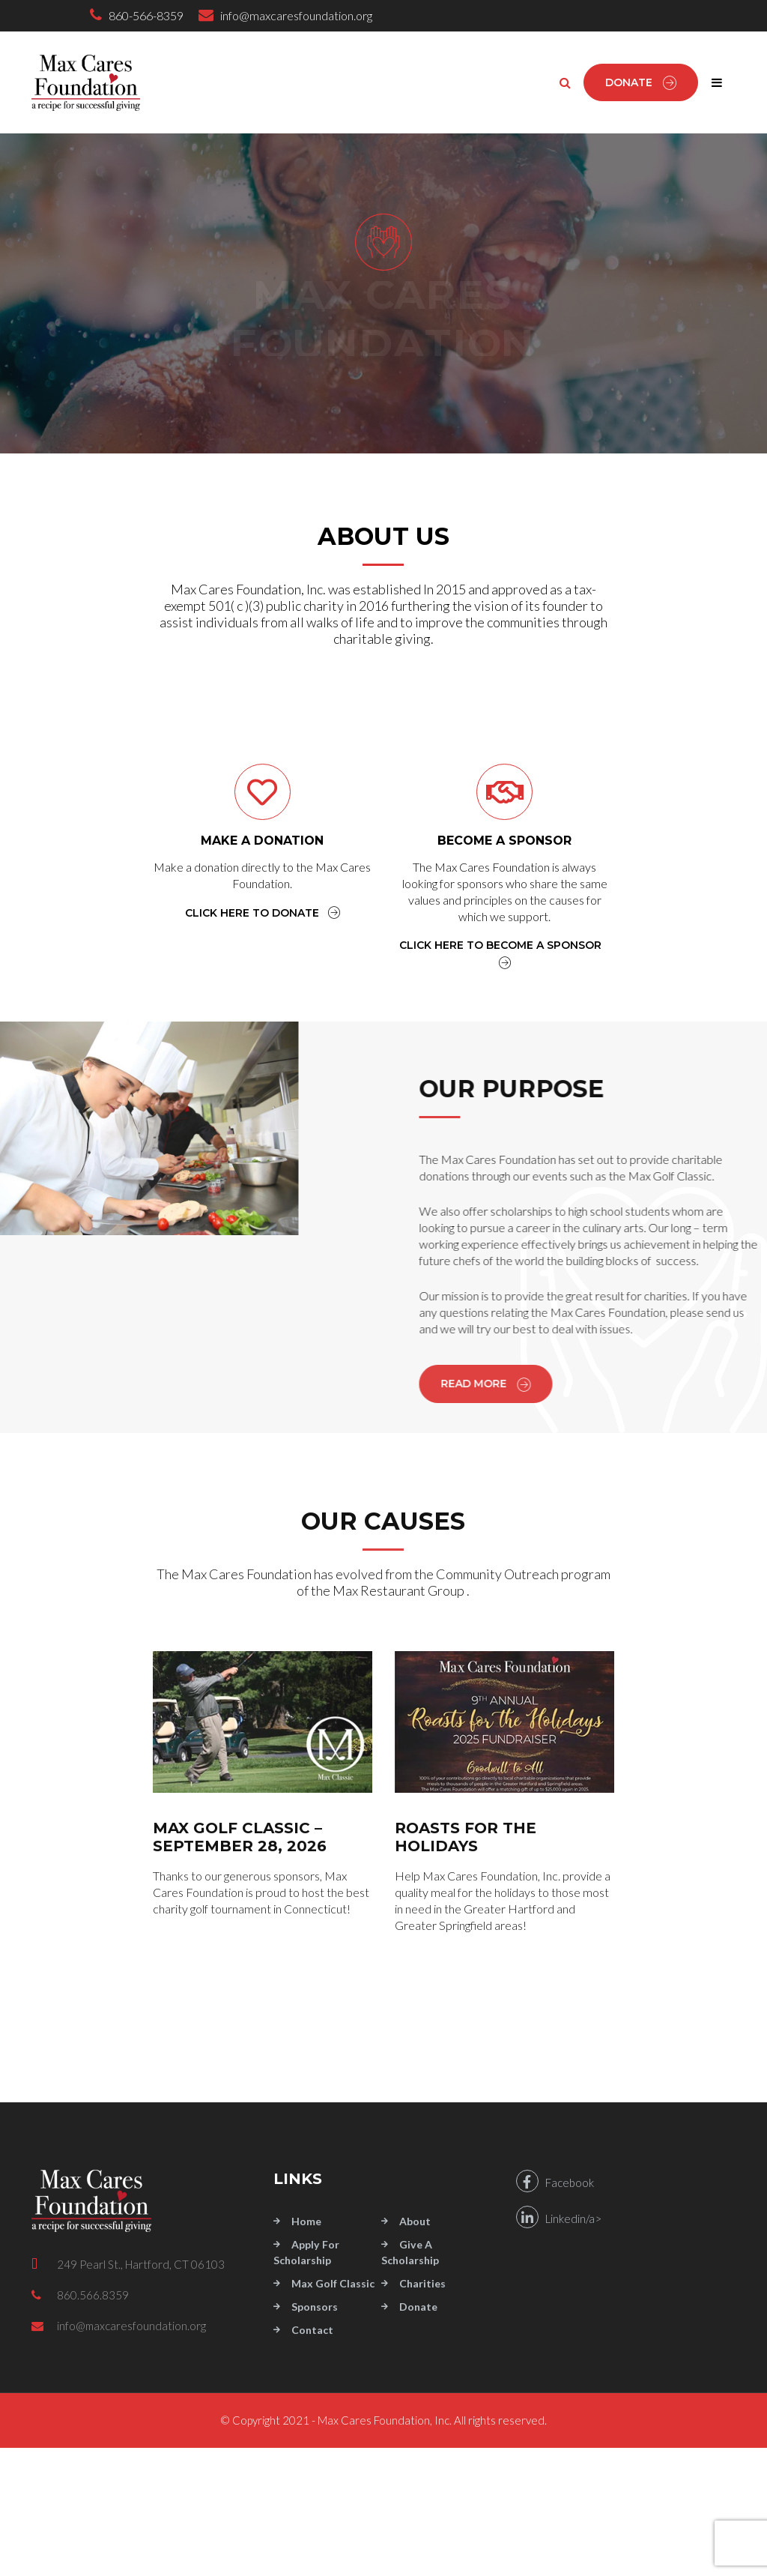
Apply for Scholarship (306, 2252)
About (415, 2221)
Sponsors (314, 2306)
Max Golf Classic (333, 2283)
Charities (422, 2283)
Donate (640, 82)
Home (306, 2221)
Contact (312, 2329)
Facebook (555, 2181)
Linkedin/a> (558, 2217)
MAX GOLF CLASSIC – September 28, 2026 (240, 1837)
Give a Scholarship (410, 2252)
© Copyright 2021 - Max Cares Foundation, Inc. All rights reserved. (383, 2420)
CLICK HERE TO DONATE (262, 913)
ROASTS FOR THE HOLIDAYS (465, 1837)
